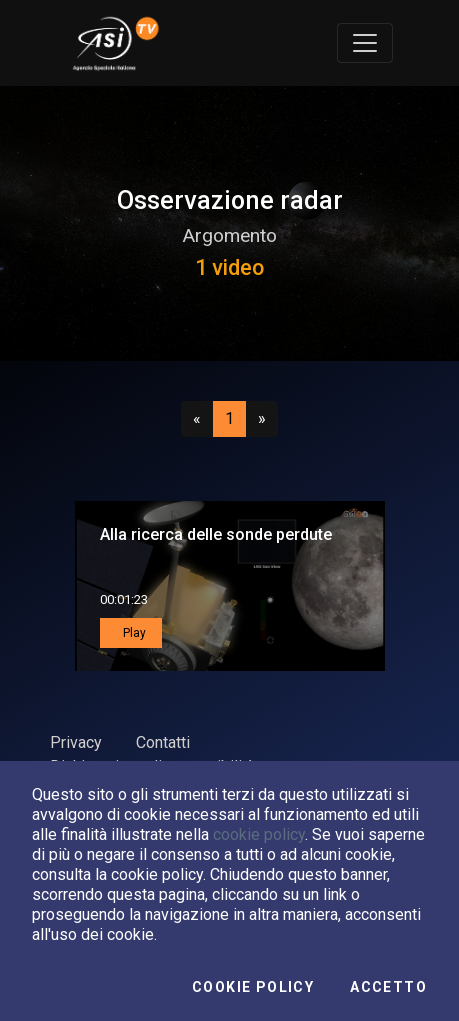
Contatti (163, 742)
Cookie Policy (253, 987)
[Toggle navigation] (365, 43)
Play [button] (133, 633)
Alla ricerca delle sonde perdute (216, 534)
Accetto (388, 987)
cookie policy (259, 834)
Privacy (76, 742)
